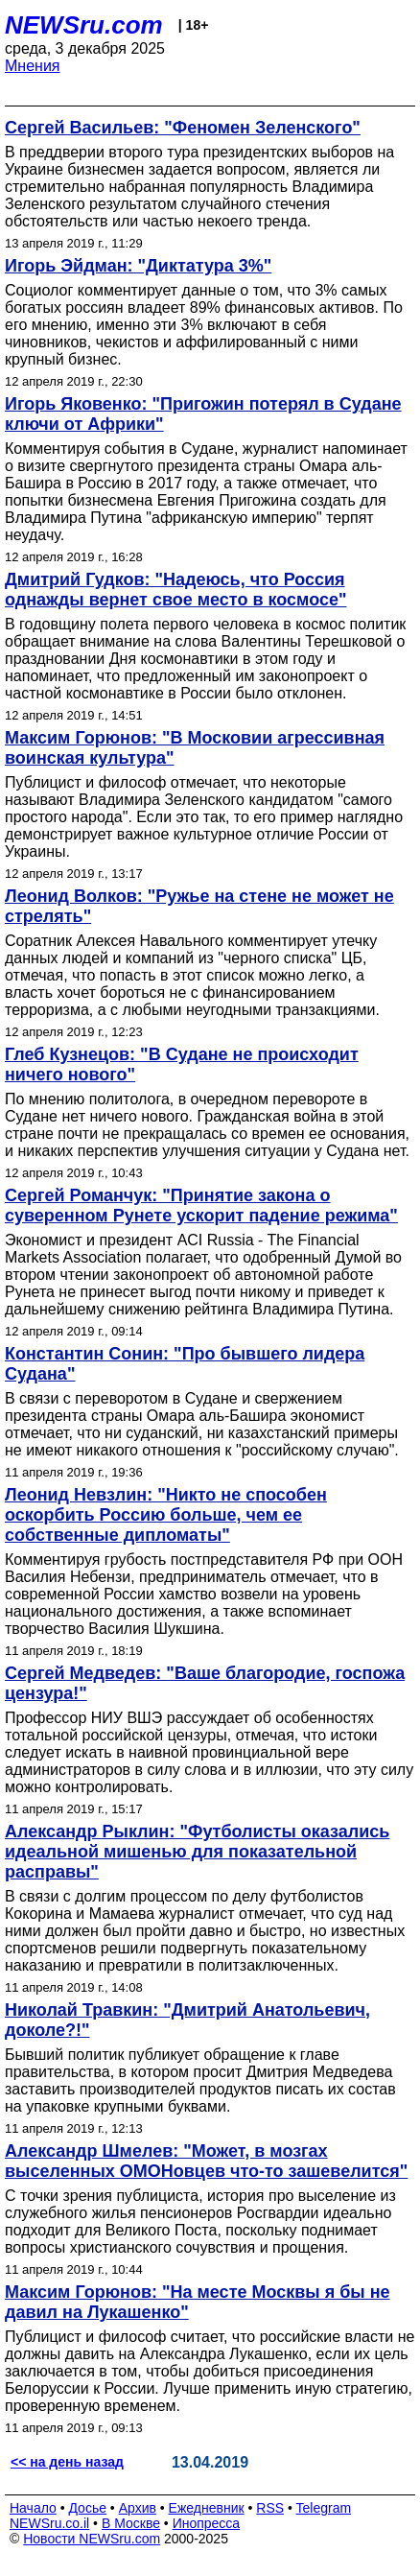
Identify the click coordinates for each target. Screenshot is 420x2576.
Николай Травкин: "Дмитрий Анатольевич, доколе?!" (187, 2020)
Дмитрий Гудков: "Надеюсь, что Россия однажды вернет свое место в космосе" (175, 589)
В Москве (131, 2523)
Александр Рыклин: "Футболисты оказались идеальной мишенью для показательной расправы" (197, 1851)
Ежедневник (207, 2508)
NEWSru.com (84, 25)
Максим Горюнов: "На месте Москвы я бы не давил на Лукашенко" (197, 2302)
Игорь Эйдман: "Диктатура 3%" (138, 265)
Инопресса (207, 2523)
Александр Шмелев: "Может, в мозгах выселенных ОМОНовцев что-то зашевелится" (206, 2161)
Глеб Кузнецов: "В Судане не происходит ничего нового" (182, 1064)
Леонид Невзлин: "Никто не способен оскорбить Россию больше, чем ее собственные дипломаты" (166, 1515)
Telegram (324, 2508)
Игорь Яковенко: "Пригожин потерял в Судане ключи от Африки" (203, 414)
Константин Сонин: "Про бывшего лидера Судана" (184, 1363)
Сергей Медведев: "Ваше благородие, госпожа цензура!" (205, 1683)
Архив (137, 2508)
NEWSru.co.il (49, 2523)
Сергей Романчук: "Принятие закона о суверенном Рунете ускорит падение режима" (201, 1205)
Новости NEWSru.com (91, 2538)
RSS (270, 2508)
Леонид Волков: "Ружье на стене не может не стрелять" (199, 906)
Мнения (32, 66)
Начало (33, 2508)
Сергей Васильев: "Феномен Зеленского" (183, 127)
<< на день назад (67, 2462)
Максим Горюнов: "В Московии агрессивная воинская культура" (195, 748)
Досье (87, 2508)
